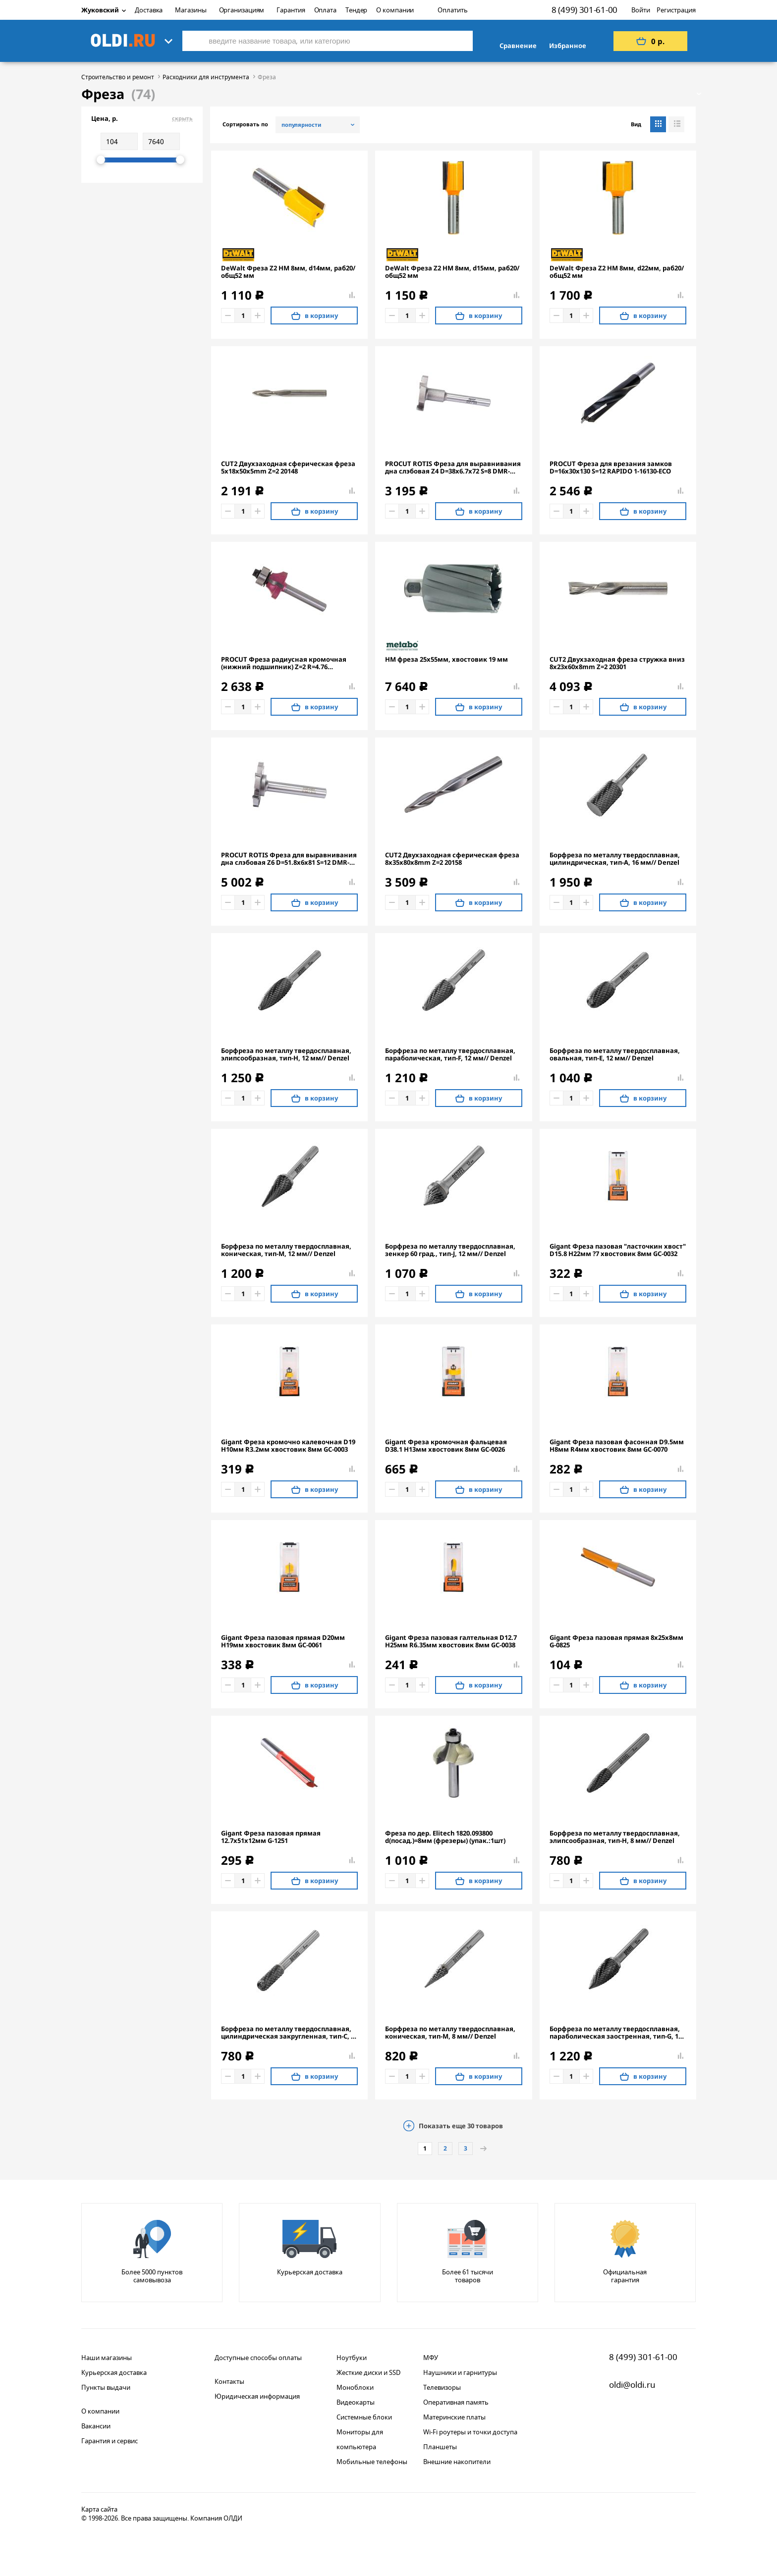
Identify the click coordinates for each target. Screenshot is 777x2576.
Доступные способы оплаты (258, 2357)
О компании (395, 9)
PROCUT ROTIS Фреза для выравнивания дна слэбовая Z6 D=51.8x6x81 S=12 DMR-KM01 (289, 858)
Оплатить (452, 9)
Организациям (242, 9)
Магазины (190, 9)
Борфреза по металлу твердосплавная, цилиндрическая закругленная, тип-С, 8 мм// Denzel (287, 2032)
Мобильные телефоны (371, 2461)
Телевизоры (442, 2387)
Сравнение (518, 45)
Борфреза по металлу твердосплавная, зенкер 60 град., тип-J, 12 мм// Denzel (450, 1250)
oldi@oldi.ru (632, 2384)
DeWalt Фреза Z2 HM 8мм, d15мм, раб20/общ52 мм (452, 271)
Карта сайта (99, 2509)
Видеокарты (355, 2402)
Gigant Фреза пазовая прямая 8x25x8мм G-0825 (616, 1641)
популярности (301, 124)
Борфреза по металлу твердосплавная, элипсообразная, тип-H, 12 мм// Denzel (286, 1054)
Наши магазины (106, 2357)
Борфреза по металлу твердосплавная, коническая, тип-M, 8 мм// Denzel (450, 2032)
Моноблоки (355, 2387)
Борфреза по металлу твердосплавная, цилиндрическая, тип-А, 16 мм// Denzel (615, 858)
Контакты (229, 2381)
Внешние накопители (457, 2461)
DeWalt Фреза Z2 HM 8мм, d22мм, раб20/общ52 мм (617, 271)
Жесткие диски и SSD (368, 2372)
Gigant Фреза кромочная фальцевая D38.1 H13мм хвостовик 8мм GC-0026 (446, 1445)
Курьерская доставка (114, 2372)
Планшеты (440, 2446)
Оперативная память (456, 2402)
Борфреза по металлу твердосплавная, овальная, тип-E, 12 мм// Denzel (615, 1054)
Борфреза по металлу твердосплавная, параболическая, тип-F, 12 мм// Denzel (450, 1054)
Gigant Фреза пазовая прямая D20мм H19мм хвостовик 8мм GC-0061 (283, 1641)
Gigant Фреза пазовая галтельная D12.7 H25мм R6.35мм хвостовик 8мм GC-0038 (451, 1641)
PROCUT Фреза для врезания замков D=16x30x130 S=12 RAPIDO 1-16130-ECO (611, 467)
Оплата (325, 9)
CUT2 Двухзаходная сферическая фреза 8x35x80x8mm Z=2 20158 (452, 858)
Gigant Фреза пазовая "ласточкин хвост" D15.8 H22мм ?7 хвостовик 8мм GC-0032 (618, 1250)
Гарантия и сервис (109, 2440)
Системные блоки (364, 2417)
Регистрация (676, 9)
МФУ (430, 2357)
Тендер (356, 9)
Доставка (149, 9)
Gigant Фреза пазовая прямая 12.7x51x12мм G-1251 (271, 1837)
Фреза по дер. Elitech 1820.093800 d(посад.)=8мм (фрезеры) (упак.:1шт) (445, 1837)
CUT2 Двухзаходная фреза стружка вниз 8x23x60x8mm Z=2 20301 (617, 663)
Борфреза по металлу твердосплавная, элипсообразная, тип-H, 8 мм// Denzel (615, 1837)
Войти (640, 9)
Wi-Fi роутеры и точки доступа (470, 2431)
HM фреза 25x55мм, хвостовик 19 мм (446, 659)
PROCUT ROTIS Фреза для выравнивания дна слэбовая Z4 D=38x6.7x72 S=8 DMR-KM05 (453, 467)
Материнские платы (454, 2417)
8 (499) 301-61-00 (584, 9)
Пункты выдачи (105, 2387)
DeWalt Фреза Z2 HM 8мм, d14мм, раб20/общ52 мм (288, 271)
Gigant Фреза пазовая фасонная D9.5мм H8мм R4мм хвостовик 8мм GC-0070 (617, 1445)
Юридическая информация (257, 2396)
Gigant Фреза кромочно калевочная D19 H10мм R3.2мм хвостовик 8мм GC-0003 (288, 1445)
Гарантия (291, 9)
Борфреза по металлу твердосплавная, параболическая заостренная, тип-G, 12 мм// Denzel (616, 2032)
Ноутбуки (351, 2357)
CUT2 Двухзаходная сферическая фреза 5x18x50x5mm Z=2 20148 (288, 467)
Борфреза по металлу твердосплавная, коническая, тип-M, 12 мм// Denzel (286, 1250)
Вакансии (96, 2425)
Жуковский (103, 9)
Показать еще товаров (461, 2125)
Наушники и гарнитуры (460, 2372)
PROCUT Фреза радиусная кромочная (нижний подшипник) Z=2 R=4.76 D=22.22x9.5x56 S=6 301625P (283, 663)
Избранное (567, 45)
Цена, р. (142, 118)
